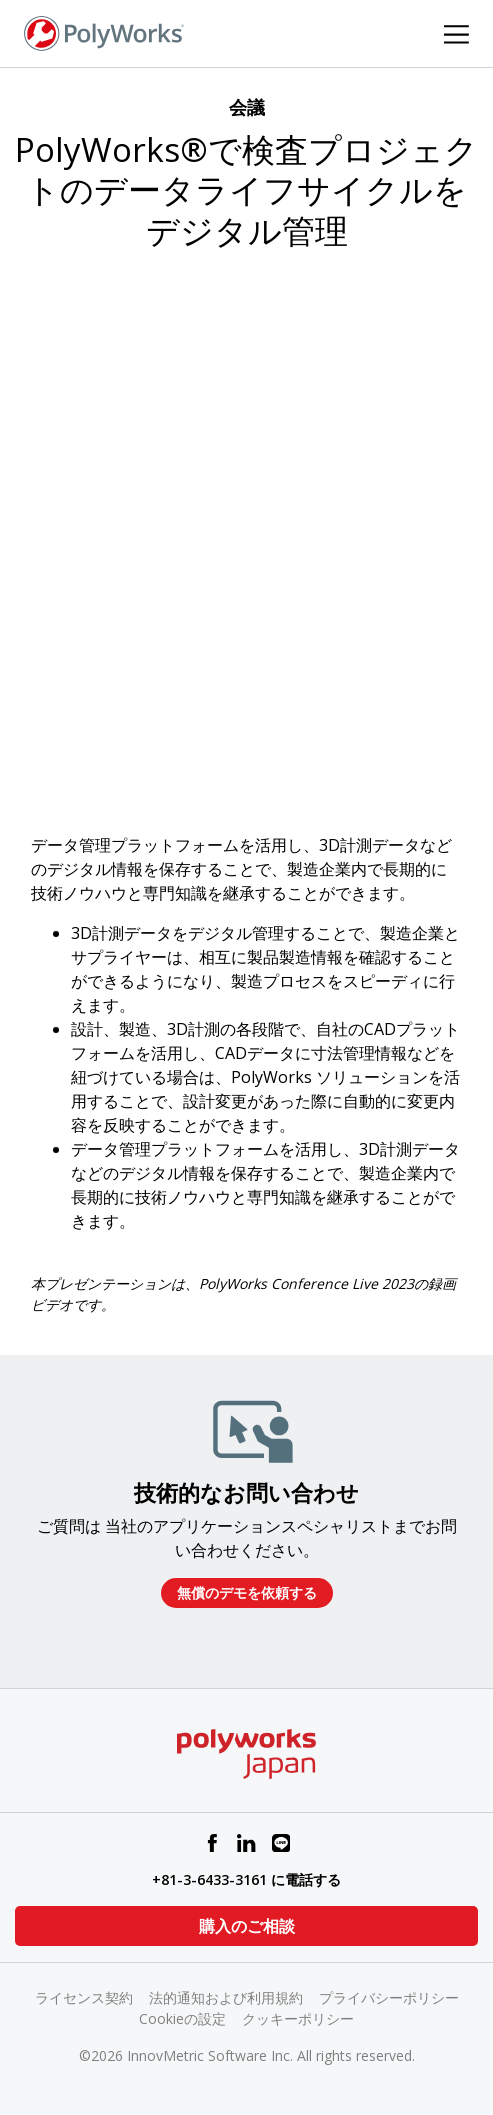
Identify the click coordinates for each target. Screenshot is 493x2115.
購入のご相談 (247, 1926)
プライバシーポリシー (389, 1997)
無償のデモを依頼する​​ (247, 1592)
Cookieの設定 (182, 2018)
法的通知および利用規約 (226, 1997)
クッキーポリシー (298, 2018)
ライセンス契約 (84, 1997)
